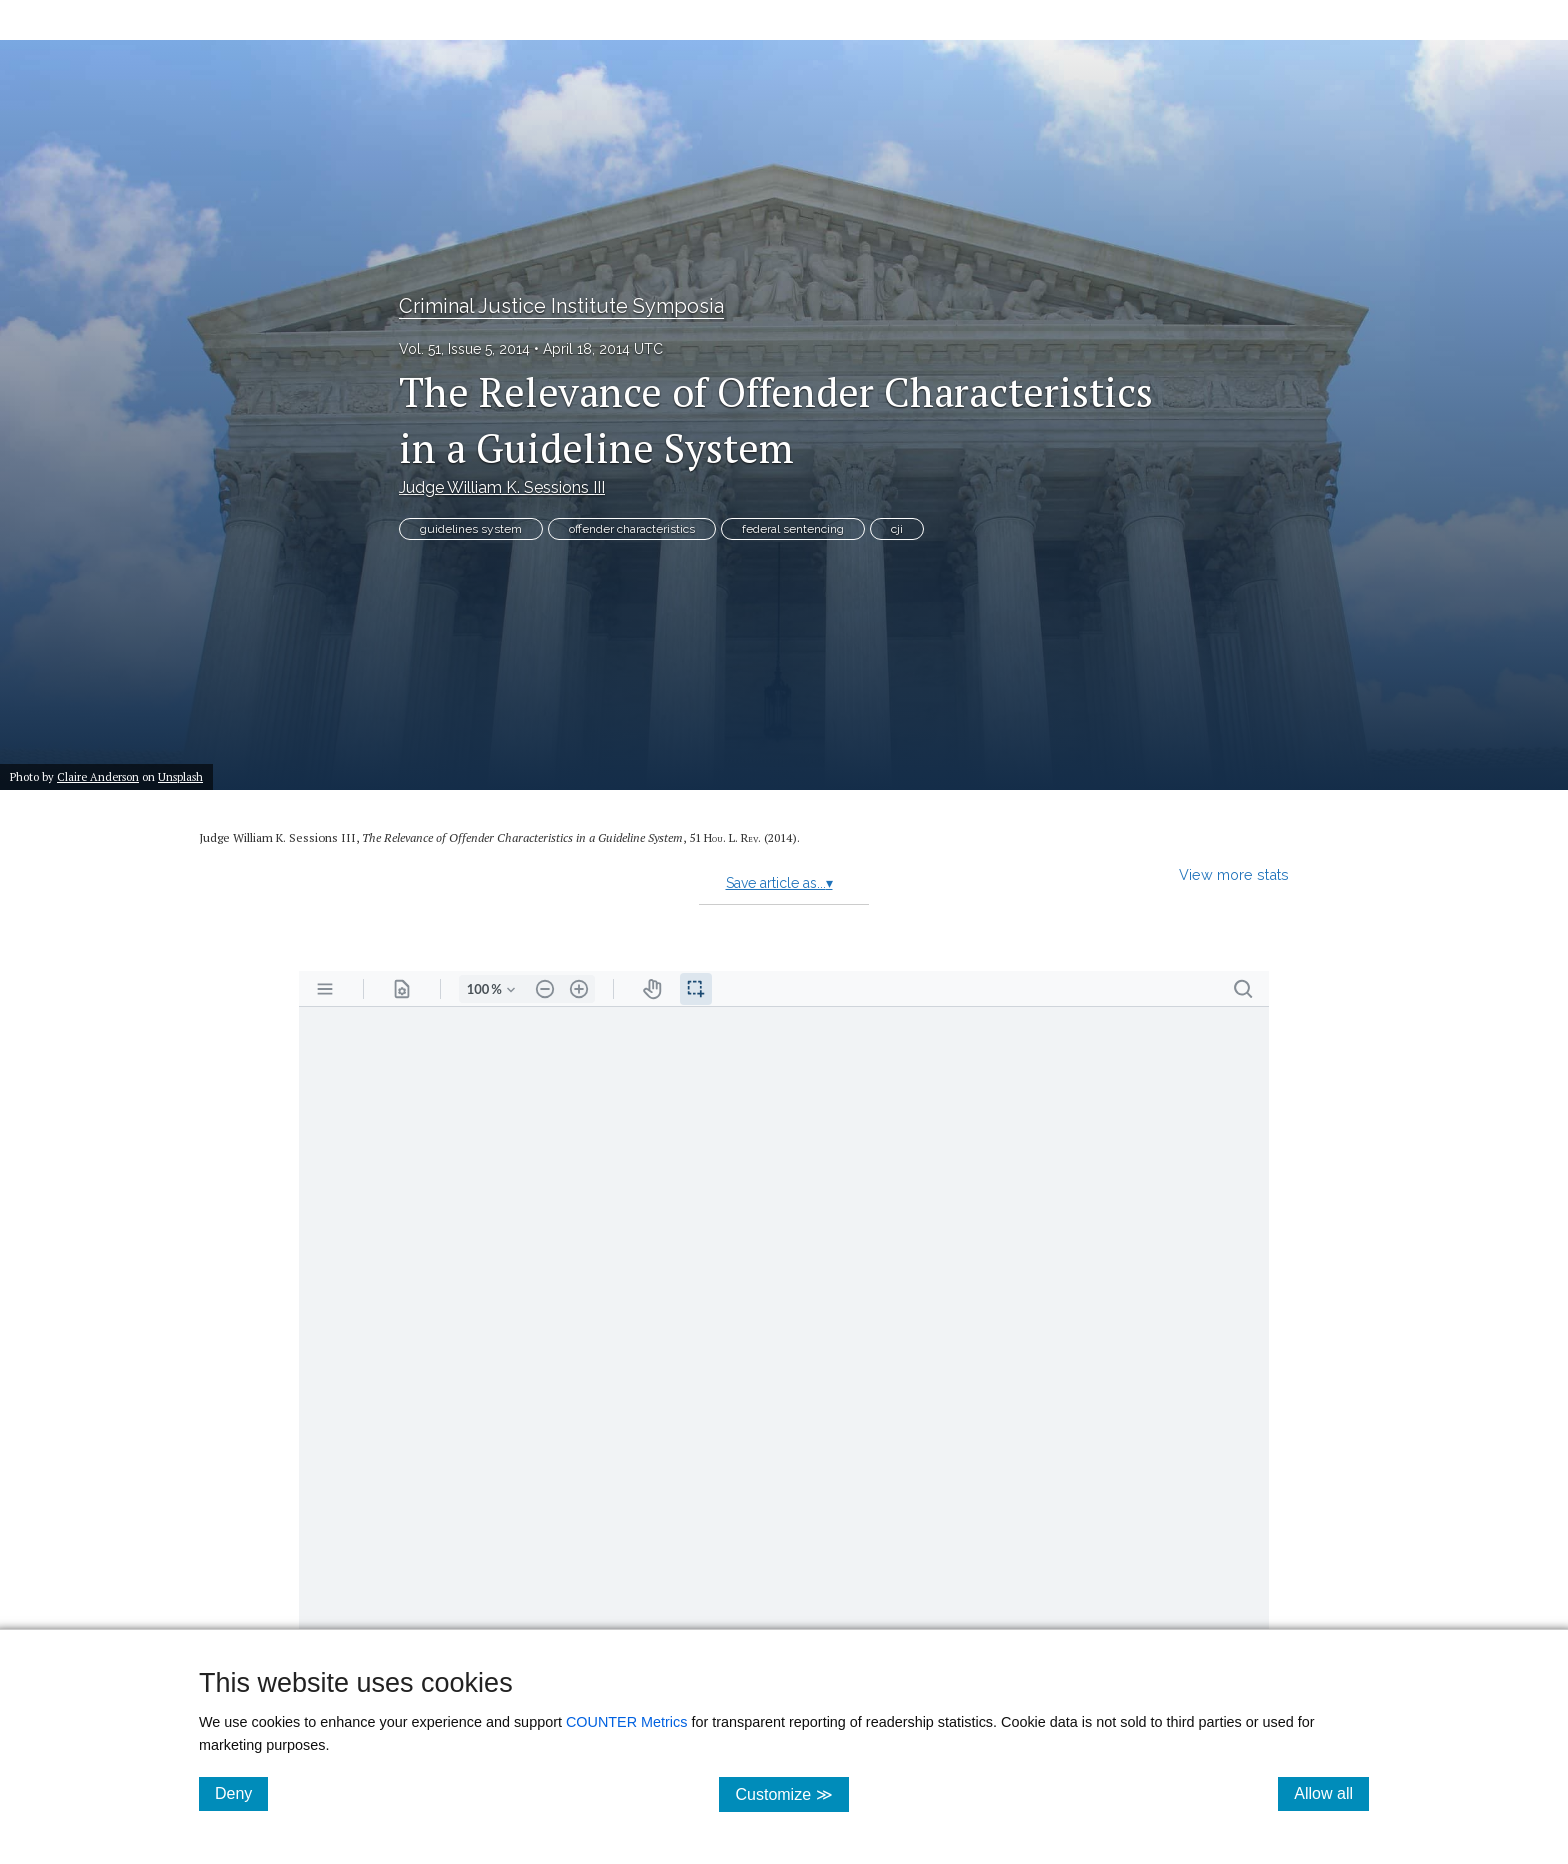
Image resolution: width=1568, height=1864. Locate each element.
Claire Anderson (98, 776)
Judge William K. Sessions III (502, 487)
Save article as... (779, 883)
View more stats (1234, 874)
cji (897, 529)
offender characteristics (632, 529)
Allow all (1331, 1793)
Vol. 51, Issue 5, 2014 (464, 349)
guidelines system (471, 529)
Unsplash (180, 776)
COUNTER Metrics (627, 1722)
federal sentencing (793, 529)
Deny (241, 1793)
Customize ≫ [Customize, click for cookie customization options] (791, 1793)
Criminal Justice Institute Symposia (561, 306)
